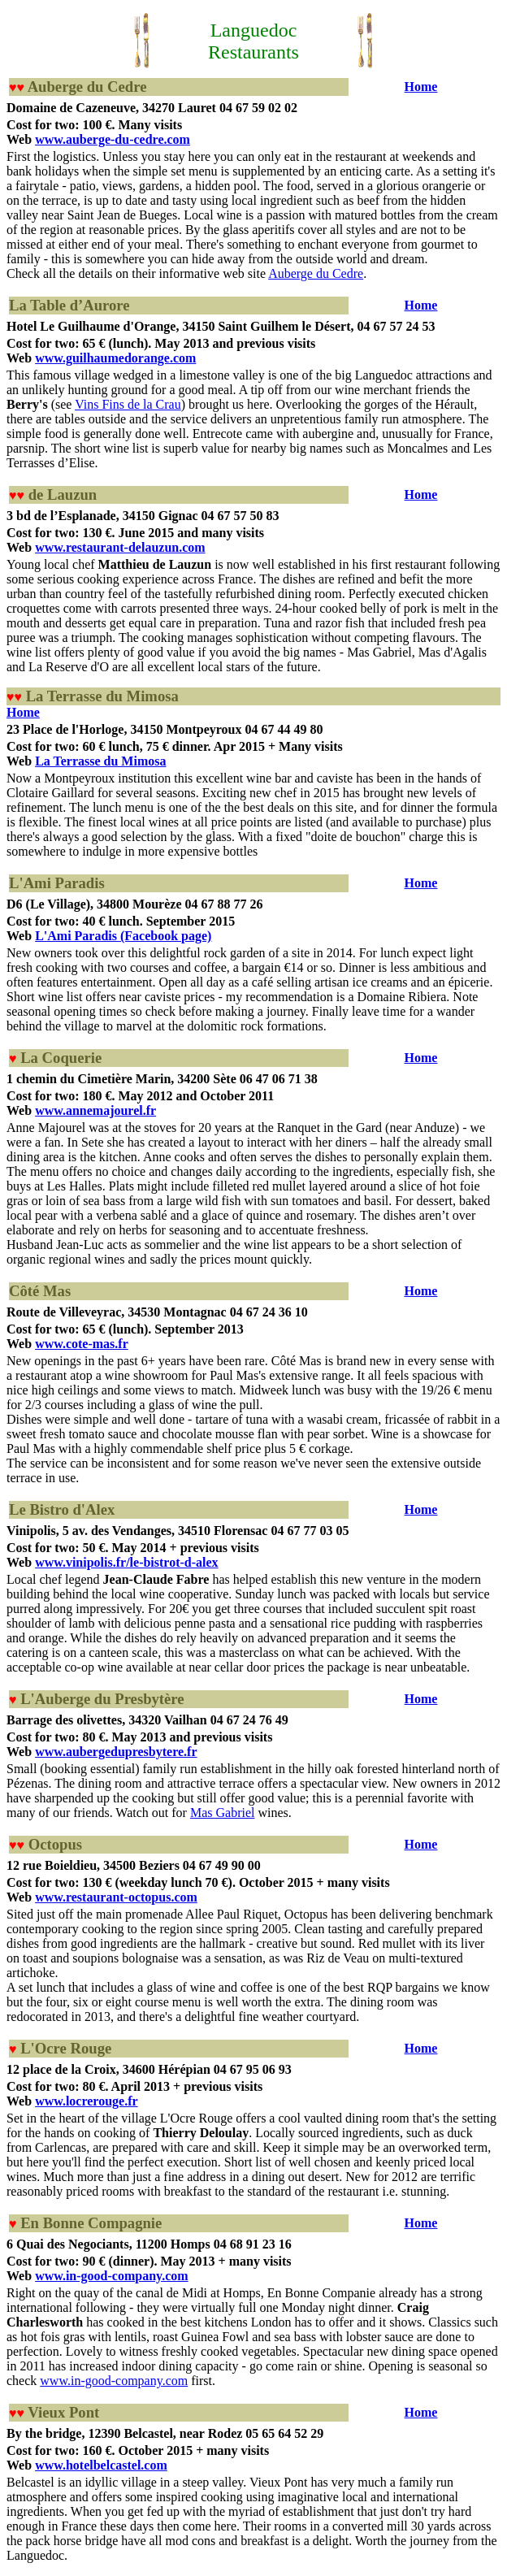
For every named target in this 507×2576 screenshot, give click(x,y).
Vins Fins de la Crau (128, 404)
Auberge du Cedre (87, 86)
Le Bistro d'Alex (62, 1509)
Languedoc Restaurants (253, 41)
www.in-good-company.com (111, 2276)
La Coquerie (61, 1057)
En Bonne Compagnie (91, 2222)
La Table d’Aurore (69, 305)
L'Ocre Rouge (65, 2048)
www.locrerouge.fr (86, 2101)
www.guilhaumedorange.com (115, 358)
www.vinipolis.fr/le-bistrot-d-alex (126, 1562)
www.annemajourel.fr (95, 1110)
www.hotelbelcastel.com (101, 2465)
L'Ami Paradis (57, 882)
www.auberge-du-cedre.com (112, 139)
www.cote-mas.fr (81, 1344)
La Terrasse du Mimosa (102, 696)
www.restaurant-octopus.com (116, 1897)
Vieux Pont (63, 2412)
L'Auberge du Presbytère (102, 1698)
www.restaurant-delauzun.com (120, 547)
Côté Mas (40, 1290)
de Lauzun (63, 494)
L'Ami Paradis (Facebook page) (123, 936)
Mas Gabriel (222, 1812)
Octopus (55, 1844)
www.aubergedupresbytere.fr (116, 1752)
